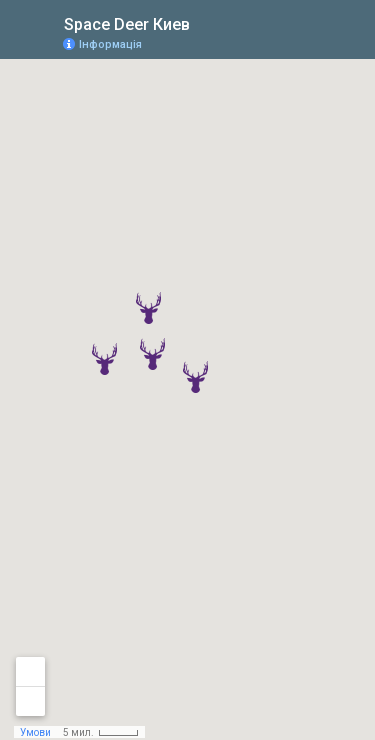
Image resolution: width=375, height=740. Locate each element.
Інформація (110, 44)
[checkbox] (205, 22)
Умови (35, 732)
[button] (195, 377)
